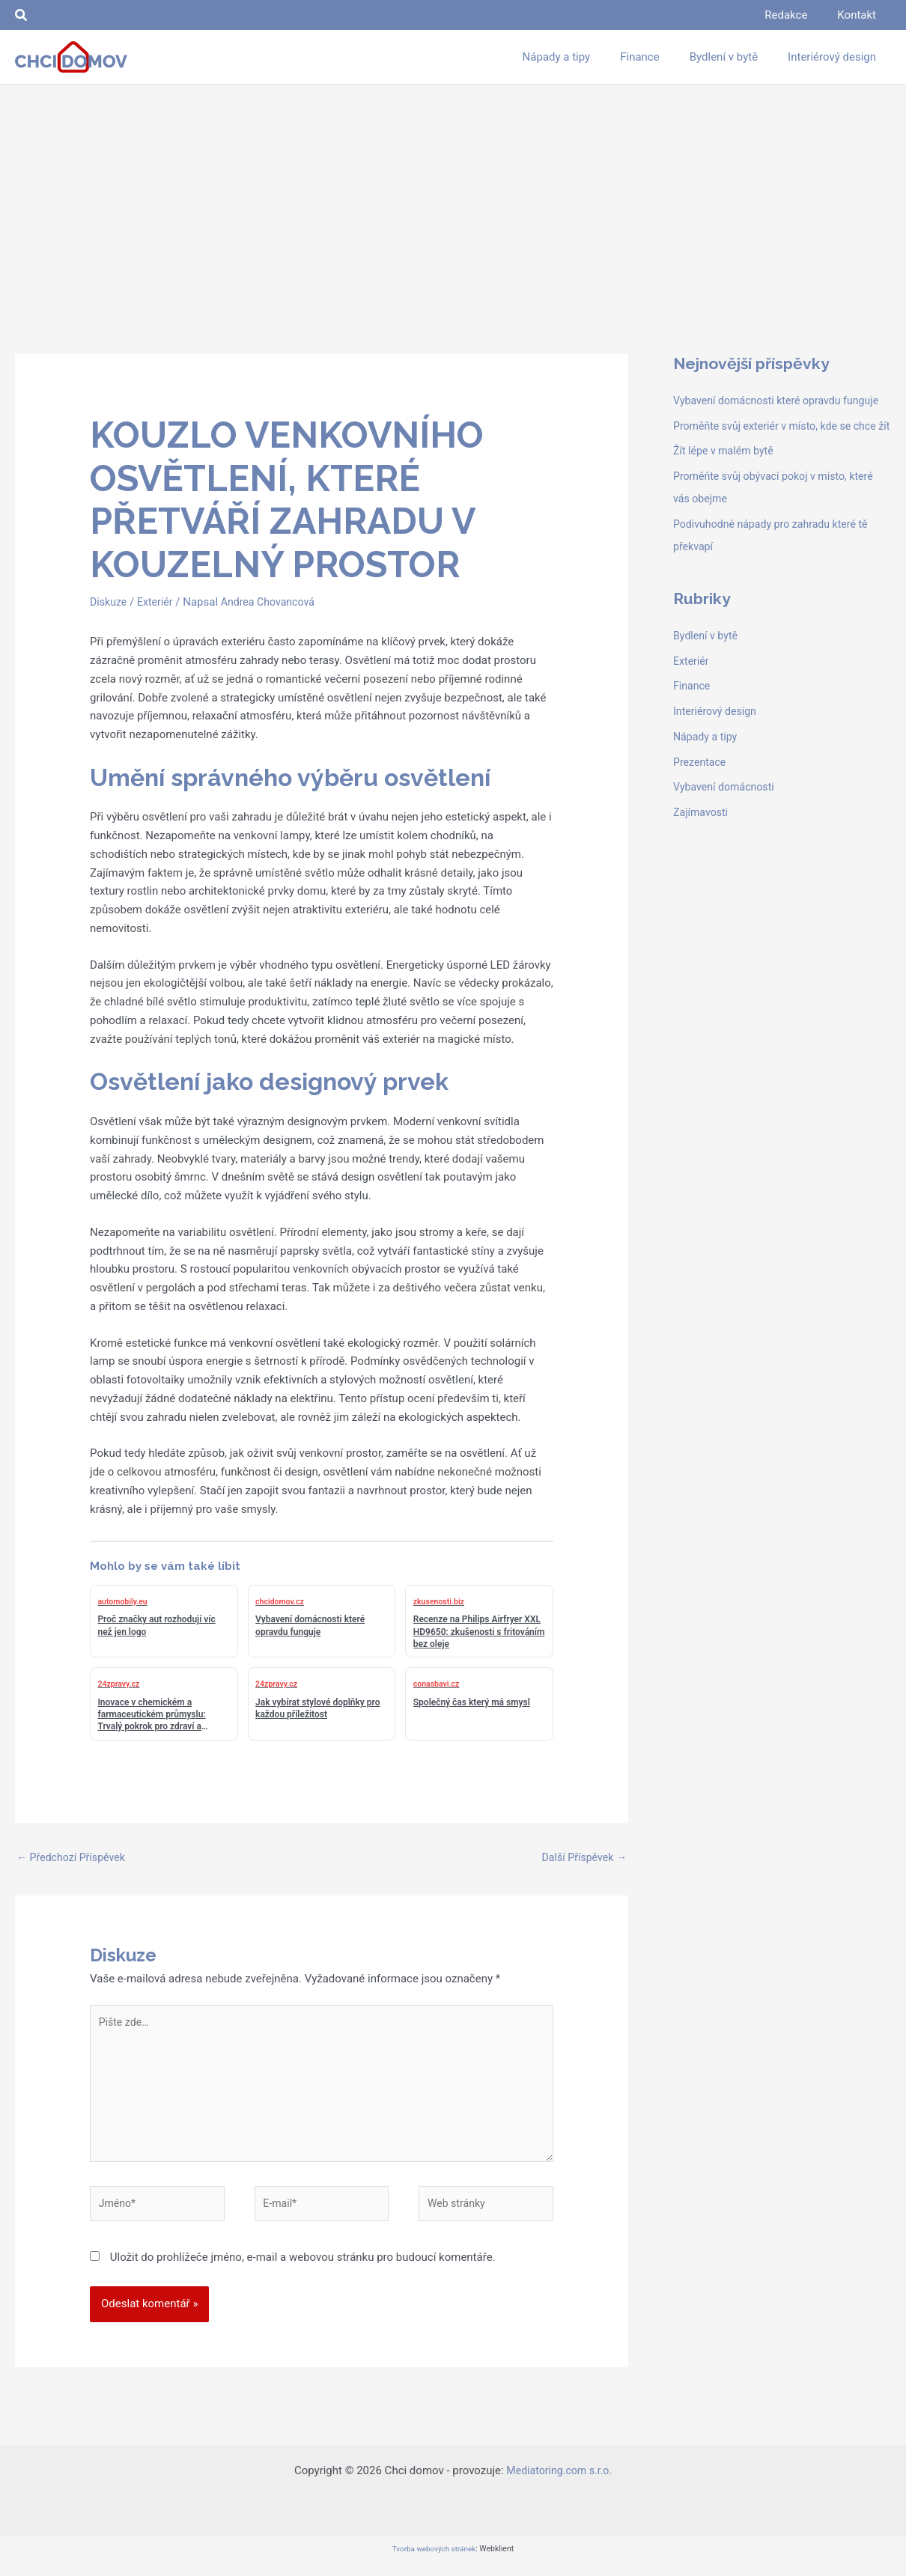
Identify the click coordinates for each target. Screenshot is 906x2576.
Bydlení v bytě (707, 680)
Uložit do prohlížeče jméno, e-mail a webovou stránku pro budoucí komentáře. (303, 2270)
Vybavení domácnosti (726, 831)
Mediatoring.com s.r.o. (559, 2484)
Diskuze (109, 602)
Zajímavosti (702, 857)
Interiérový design (717, 756)
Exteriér (158, 602)
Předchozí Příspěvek (74, 1858)
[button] (21, 15)
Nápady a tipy (707, 781)
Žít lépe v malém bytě (726, 495)
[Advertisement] (453, 197)
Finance (692, 730)
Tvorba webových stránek (433, 2562)
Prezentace (701, 807)
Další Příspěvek (581, 1858)
